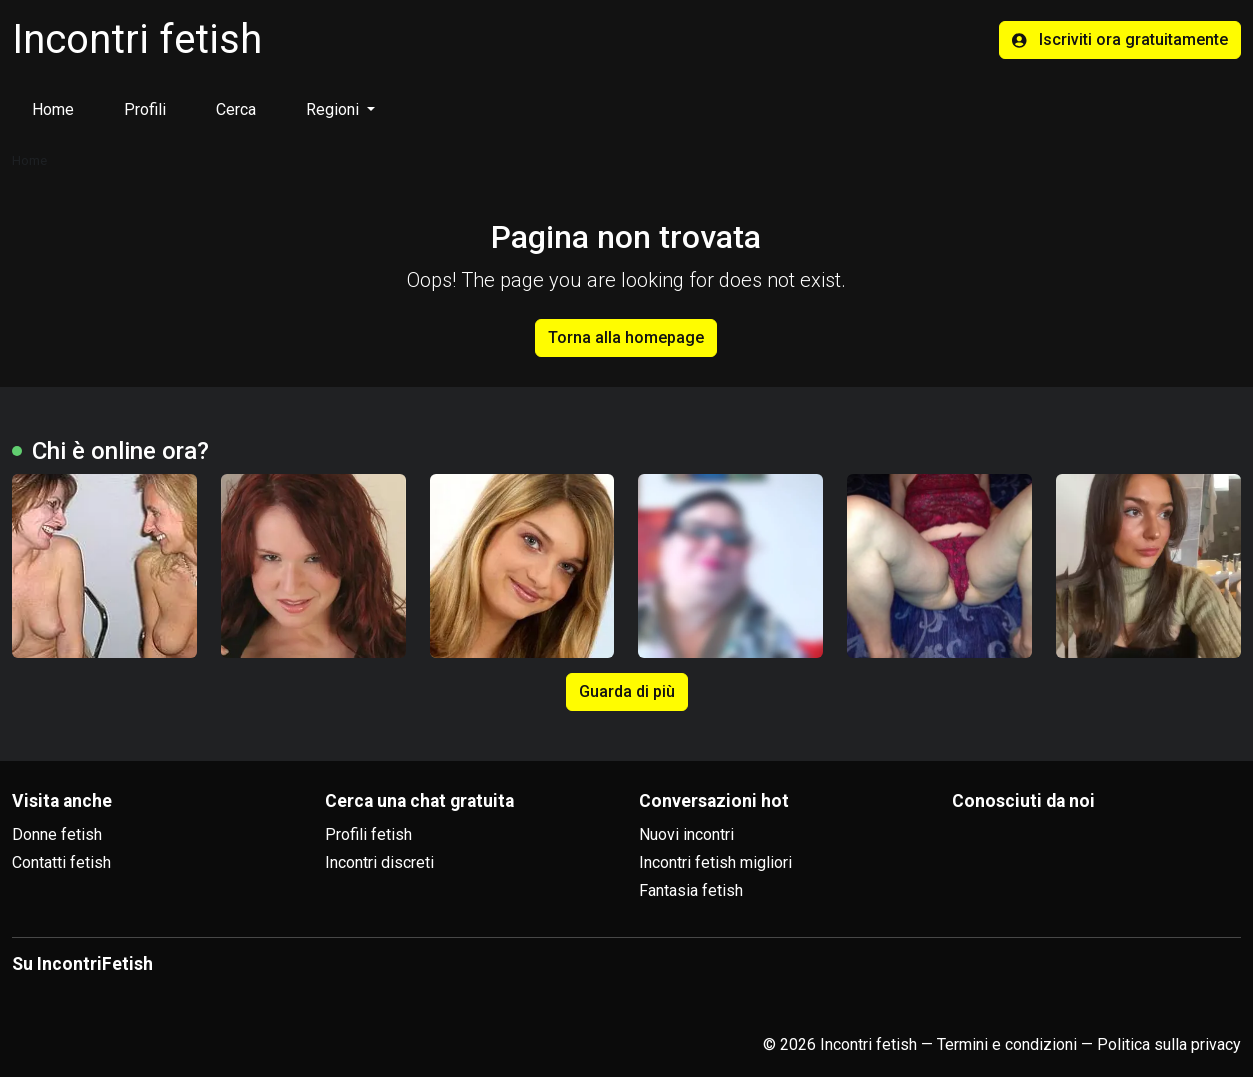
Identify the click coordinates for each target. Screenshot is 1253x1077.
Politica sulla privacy (1169, 1044)
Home (53, 109)
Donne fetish (57, 834)
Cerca (236, 109)
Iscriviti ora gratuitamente (1120, 39)
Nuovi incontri (686, 834)
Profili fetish (368, 834)
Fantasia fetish (691, 890)
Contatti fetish (61, 862)
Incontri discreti (379, 862)
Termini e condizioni (1007, 1044)
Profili (145, 109)
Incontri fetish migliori (715, 862)
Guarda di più (627, 691)
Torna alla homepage (626, 337)
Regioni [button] (334, 109)
